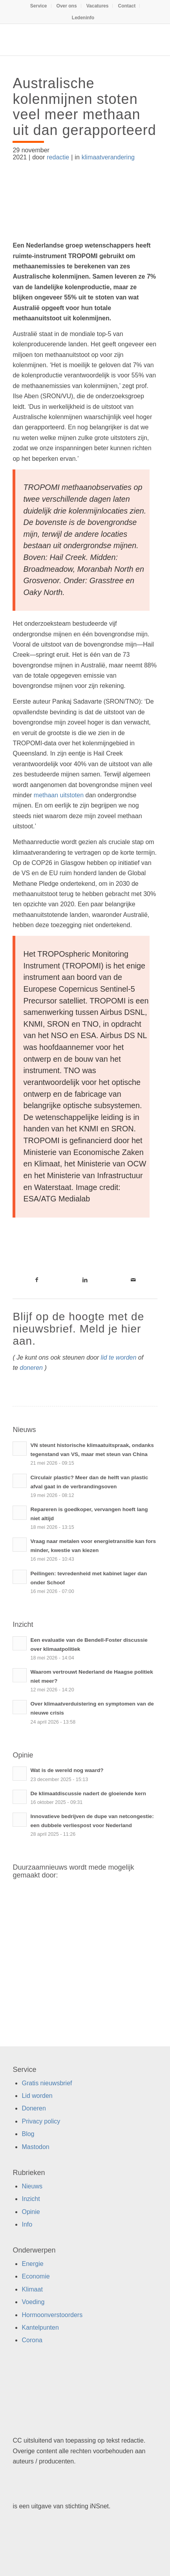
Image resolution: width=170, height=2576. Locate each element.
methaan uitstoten (59, 795)
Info (27, 2224)
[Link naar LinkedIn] (85, 1280)
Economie (35, 2276)
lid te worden (119, 1357)
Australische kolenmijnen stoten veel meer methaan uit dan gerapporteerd (84, 106)
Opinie (31, 2211)
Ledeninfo (83, 17)
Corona (32, 2340)
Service (38, 6)
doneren (31, 1367)
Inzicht (31, 2198)
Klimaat (32, 2289)
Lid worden (37, 2095)
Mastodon (35, 2147)
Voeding (33, 2302)
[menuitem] (38, 6)
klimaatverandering (108, 157)
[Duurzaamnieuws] (70, 39)
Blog (28, 2134)
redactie (58, 157)
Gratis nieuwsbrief (47, 2083)
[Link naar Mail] (133, 1280)
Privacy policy (41, 2121)
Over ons (67, 6)
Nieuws (32, 2186)
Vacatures (97, 6)
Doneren (34, 2108)
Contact (126, 6)
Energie (32, 2263)
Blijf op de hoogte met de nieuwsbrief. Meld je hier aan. (78, 1328)
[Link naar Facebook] (37, 1280)
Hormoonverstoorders (52, 2315)
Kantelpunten (40, 2327)
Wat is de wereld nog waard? (66, 1770)
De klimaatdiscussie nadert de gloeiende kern (88, 1793)
